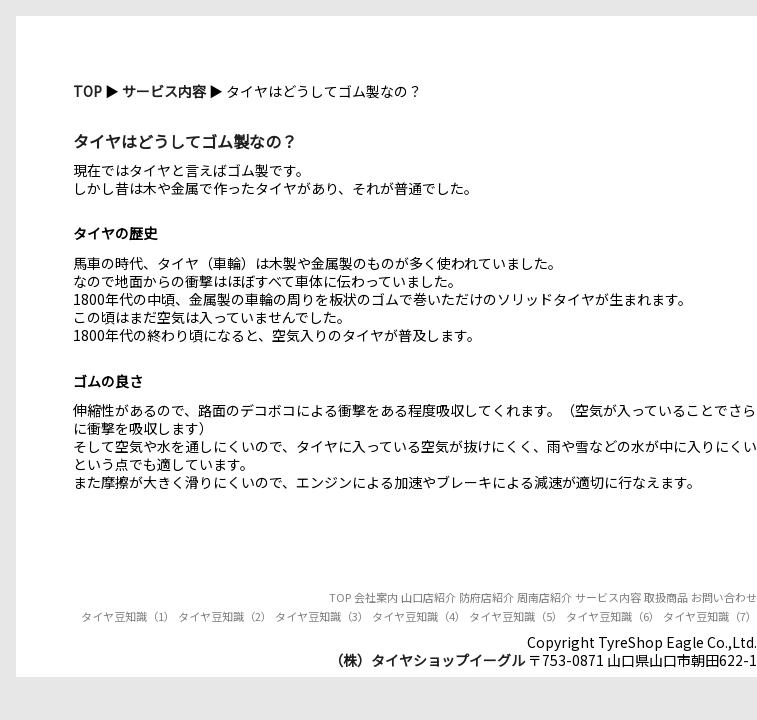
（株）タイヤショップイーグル (427, 660)
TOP (87, 91)
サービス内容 (164, 91)
